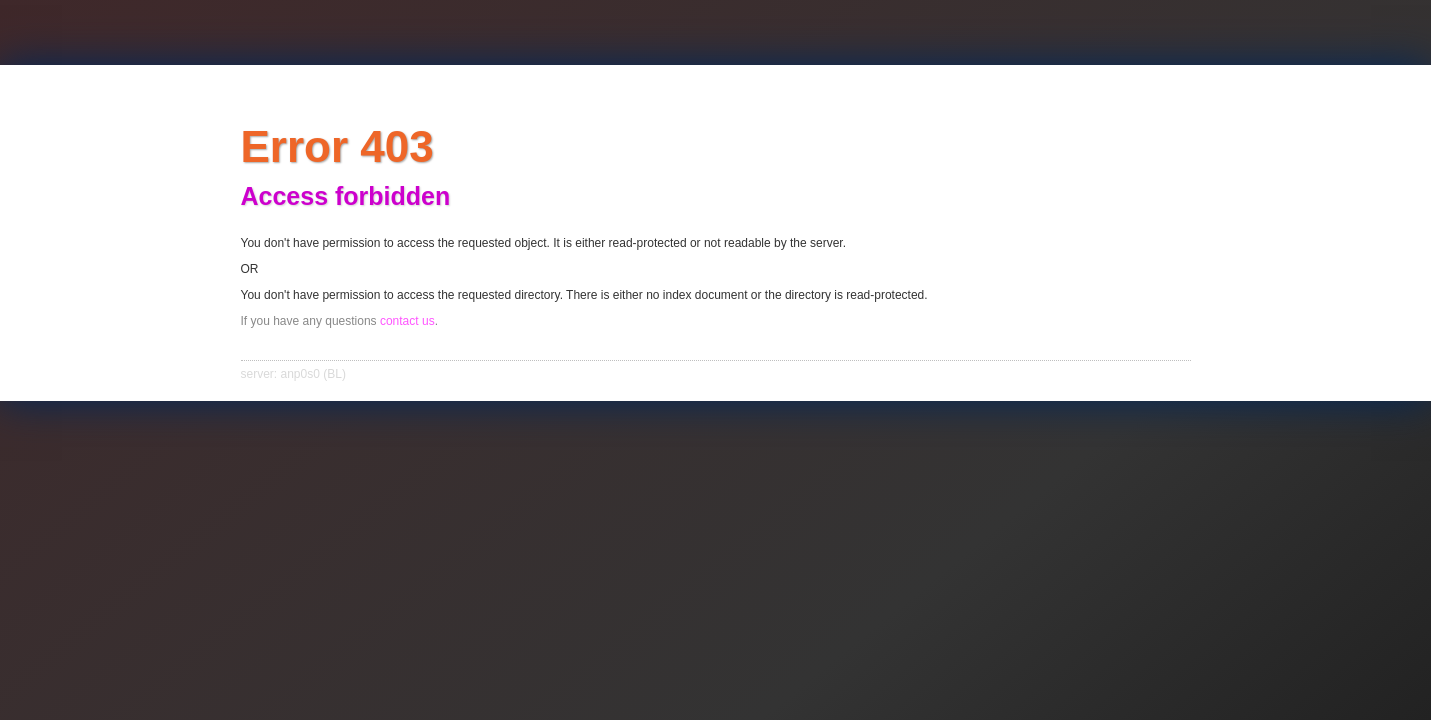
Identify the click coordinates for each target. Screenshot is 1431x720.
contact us (407, 321)
